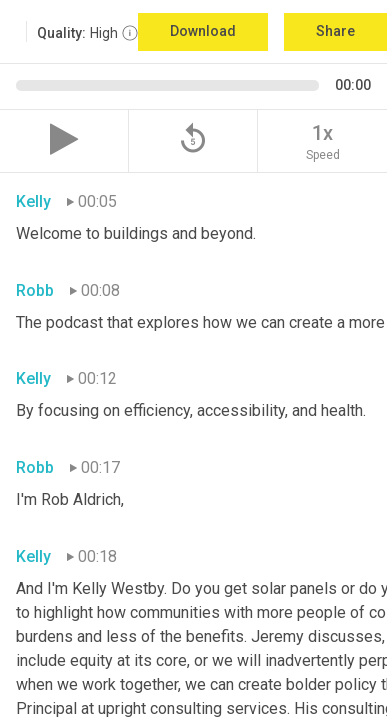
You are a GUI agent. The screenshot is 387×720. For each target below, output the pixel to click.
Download (203, 31)
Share (335, 31)
